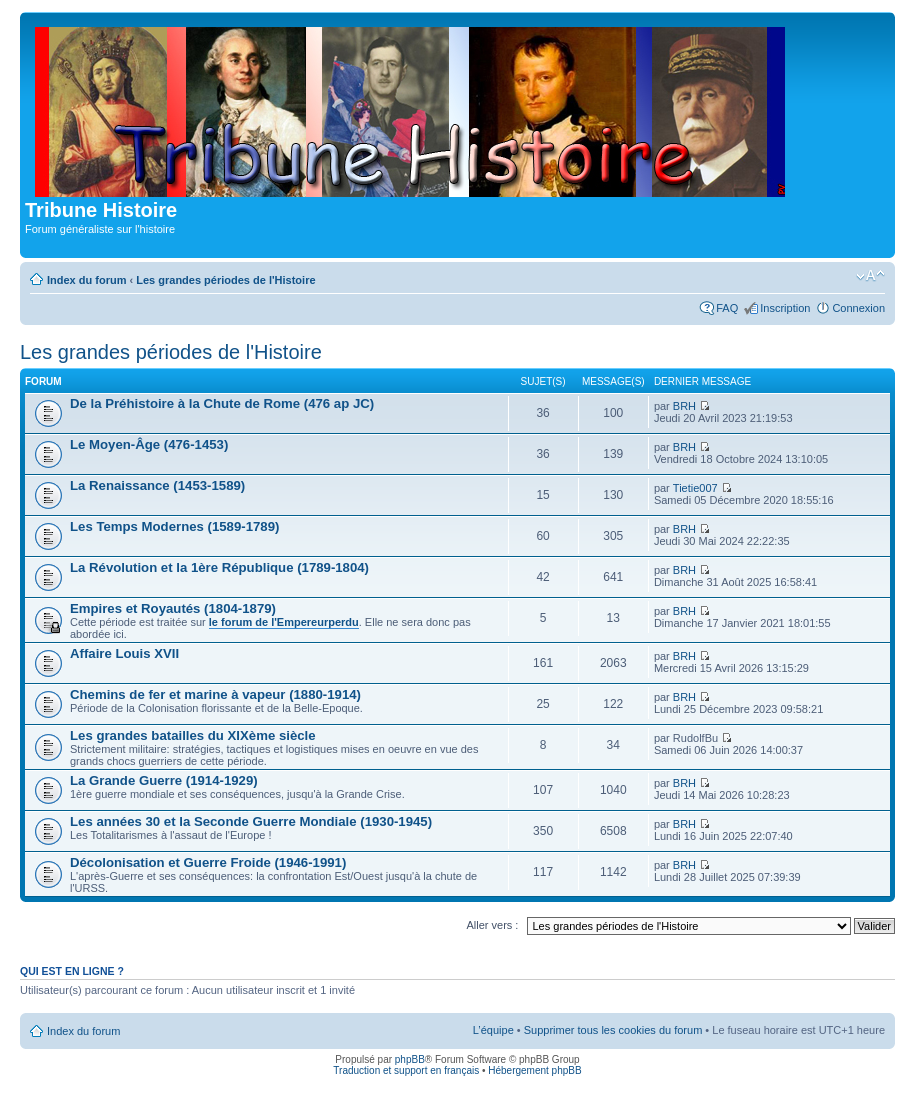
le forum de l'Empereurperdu (284, 622)
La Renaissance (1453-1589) (157, 485)
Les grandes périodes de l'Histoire (225, 280)
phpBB (410, 1059)
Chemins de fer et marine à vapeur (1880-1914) (215, 694)
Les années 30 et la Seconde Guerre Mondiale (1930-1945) (251, 821)
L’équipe (493, 1030)
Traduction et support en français (406, 1070)
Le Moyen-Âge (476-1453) (149, 444)
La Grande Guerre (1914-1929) (164, 780)
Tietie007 (695, 488)
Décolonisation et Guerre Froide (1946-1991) (208, 862)
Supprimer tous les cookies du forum (613, 1030)
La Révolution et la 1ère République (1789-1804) (219, 567)
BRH (684, 406)
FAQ (727, 308)
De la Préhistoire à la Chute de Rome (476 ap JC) (222, 403)
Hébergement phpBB (534, 1070)
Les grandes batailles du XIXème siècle (193, 735)
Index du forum (86, 280)
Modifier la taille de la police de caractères (870, 276)
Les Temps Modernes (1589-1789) (174, 526)
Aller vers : (492, 925)
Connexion (858, 308)
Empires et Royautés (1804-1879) (173, 608)
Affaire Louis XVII (124, 653)
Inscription (785, 308)
